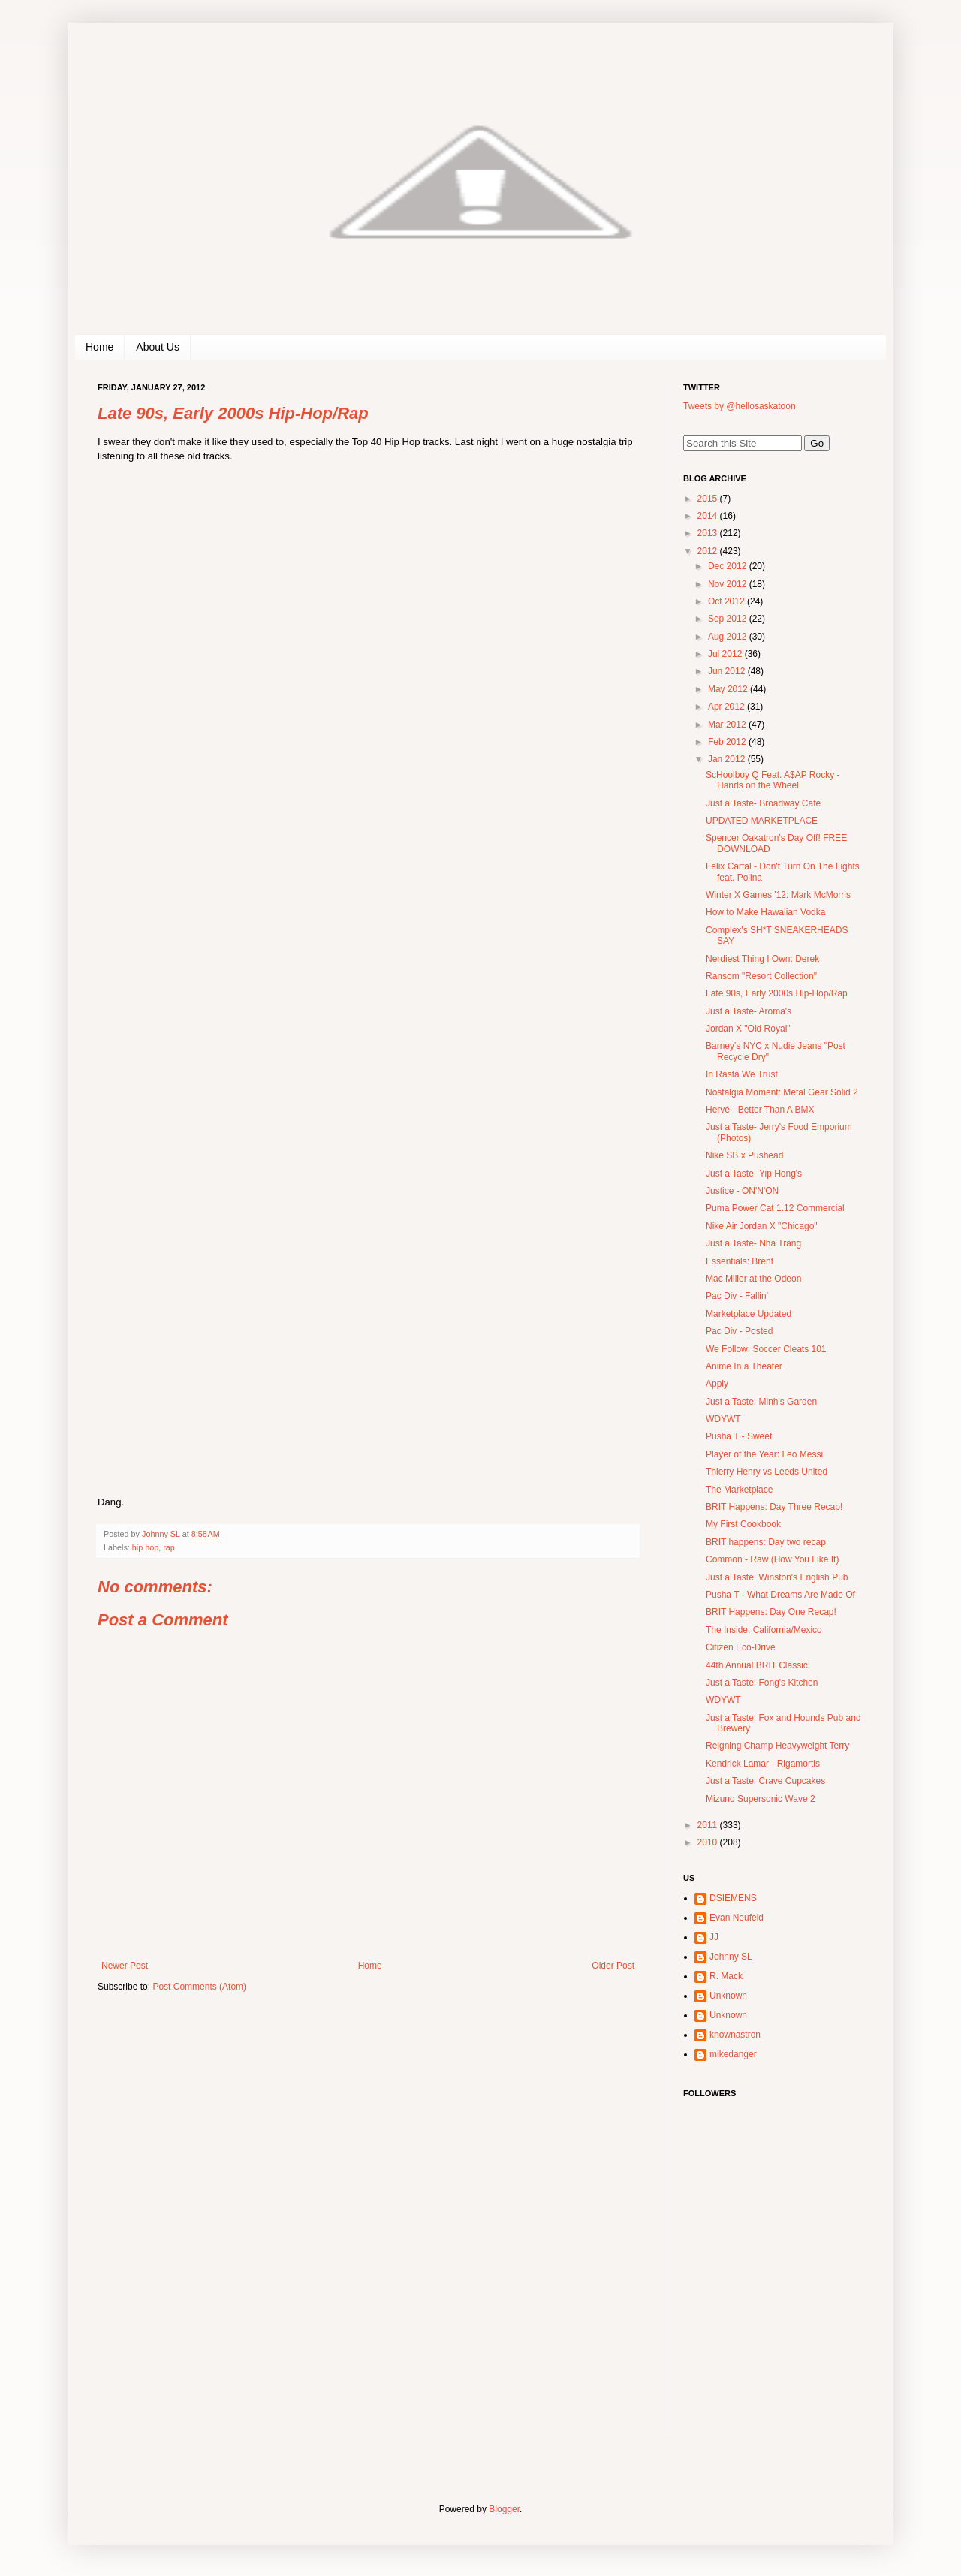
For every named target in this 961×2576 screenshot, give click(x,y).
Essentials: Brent (739, 1261)
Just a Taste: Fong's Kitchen (762, 1682)
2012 (708, 551)
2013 (708, 533)
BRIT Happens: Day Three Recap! (774, 1507)
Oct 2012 (727, 601)
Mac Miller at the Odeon (753, 1278)
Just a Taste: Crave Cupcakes (765, 1781)
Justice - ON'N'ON (742, 1191)
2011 (708, 1825)
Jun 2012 (728, 671)
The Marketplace (739, 1489)
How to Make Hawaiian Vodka (765, 912)
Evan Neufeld (736, 1917)
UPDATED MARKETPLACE (762, 820)
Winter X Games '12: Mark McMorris (778, 895)
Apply (717, 1383)
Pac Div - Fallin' (737, 1296)
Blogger (504, 2509)
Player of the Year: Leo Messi (764, 1454)
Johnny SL (730, 1956)
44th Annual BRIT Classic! (758, 1665)
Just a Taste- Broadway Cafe (763, 803)
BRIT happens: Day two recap (766, 1542)
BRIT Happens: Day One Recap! (771, 1612)
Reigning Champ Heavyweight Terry (777, 1745)
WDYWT (723, 1419)
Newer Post (124, 1965)
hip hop (145, 1547)
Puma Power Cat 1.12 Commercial (775, 1208)
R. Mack (726, 1976)
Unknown (728, 1995)
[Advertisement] (777, 2339)
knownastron (735, 2034)
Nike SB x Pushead (744, 1155)
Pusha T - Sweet (739, 1436)
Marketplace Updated (748, 1314)
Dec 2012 (728, 566)
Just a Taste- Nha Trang (753, 1243)
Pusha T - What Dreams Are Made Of (780, 1594)
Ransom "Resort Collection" (761, 976)
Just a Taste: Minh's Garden (761, 1401)
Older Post (613, 1965)
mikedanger (733, 2054)
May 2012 (729, 689)
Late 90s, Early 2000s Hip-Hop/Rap (777, 993)
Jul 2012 (726, 654)
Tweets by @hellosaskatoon (739, 406)
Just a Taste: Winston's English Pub (777, 1577)
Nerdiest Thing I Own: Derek (762, 959)
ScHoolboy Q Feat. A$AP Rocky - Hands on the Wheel (773, 780)
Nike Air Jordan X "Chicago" (762, 1226)
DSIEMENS (733, 1898)
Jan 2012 (728, 759)
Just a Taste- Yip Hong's (754, 1173)
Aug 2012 (728, 636)
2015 (708, 498)
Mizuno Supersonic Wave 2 (760, 1799)
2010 (708, 1842)
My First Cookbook (743, 1524)
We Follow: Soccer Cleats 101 (766, 1349)
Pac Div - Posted (739, 1331)
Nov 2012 (728, 584)
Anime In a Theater (744, 1366)
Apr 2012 (727, 706)
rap (169, 1547)
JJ (713, 1937)
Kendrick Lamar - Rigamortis (763, 1763)
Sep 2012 (728, 618)
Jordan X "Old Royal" (748, 1028)
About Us (157, 347)
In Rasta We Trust (742, 1074)
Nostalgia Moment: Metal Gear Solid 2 (782, 1092)
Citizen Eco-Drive (741, 1647)
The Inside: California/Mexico (764, 1630)
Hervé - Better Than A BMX (760, 1109)
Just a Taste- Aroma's (748, 1011)
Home (99, 347)
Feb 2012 (728, 742)
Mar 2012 (728, 724)
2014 (708, 516)
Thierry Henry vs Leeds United (766, 1471)
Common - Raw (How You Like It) (772, 1559)
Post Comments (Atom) (199, 1986)
